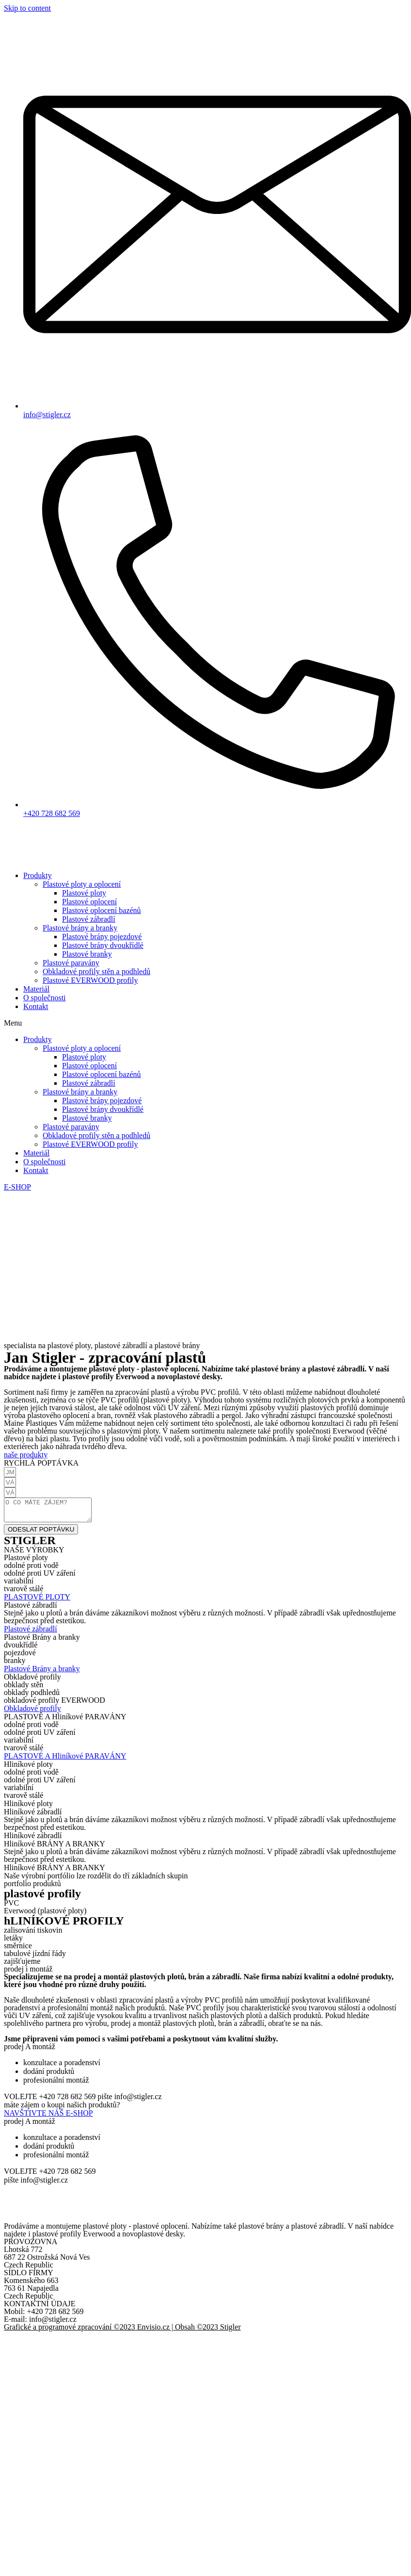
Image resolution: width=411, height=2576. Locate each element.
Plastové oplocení (89, 901)
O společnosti (44, 998)
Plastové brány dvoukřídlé (102, 945)
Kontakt (35, 1006)
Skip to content (27, 8)
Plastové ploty (84, 893)
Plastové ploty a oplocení (82, 884)
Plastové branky (87, 954)
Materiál (36, 989)
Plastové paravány (71, 963)
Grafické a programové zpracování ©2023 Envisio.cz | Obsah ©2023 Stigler (122, 2331)
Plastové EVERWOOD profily (90, 980)
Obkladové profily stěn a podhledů (96, 971)
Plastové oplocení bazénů (101, 910)
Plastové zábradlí (88, 919)
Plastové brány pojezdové (102, 936)
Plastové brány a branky (80, 928)
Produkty (37, 875)
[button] (205, 1023)
